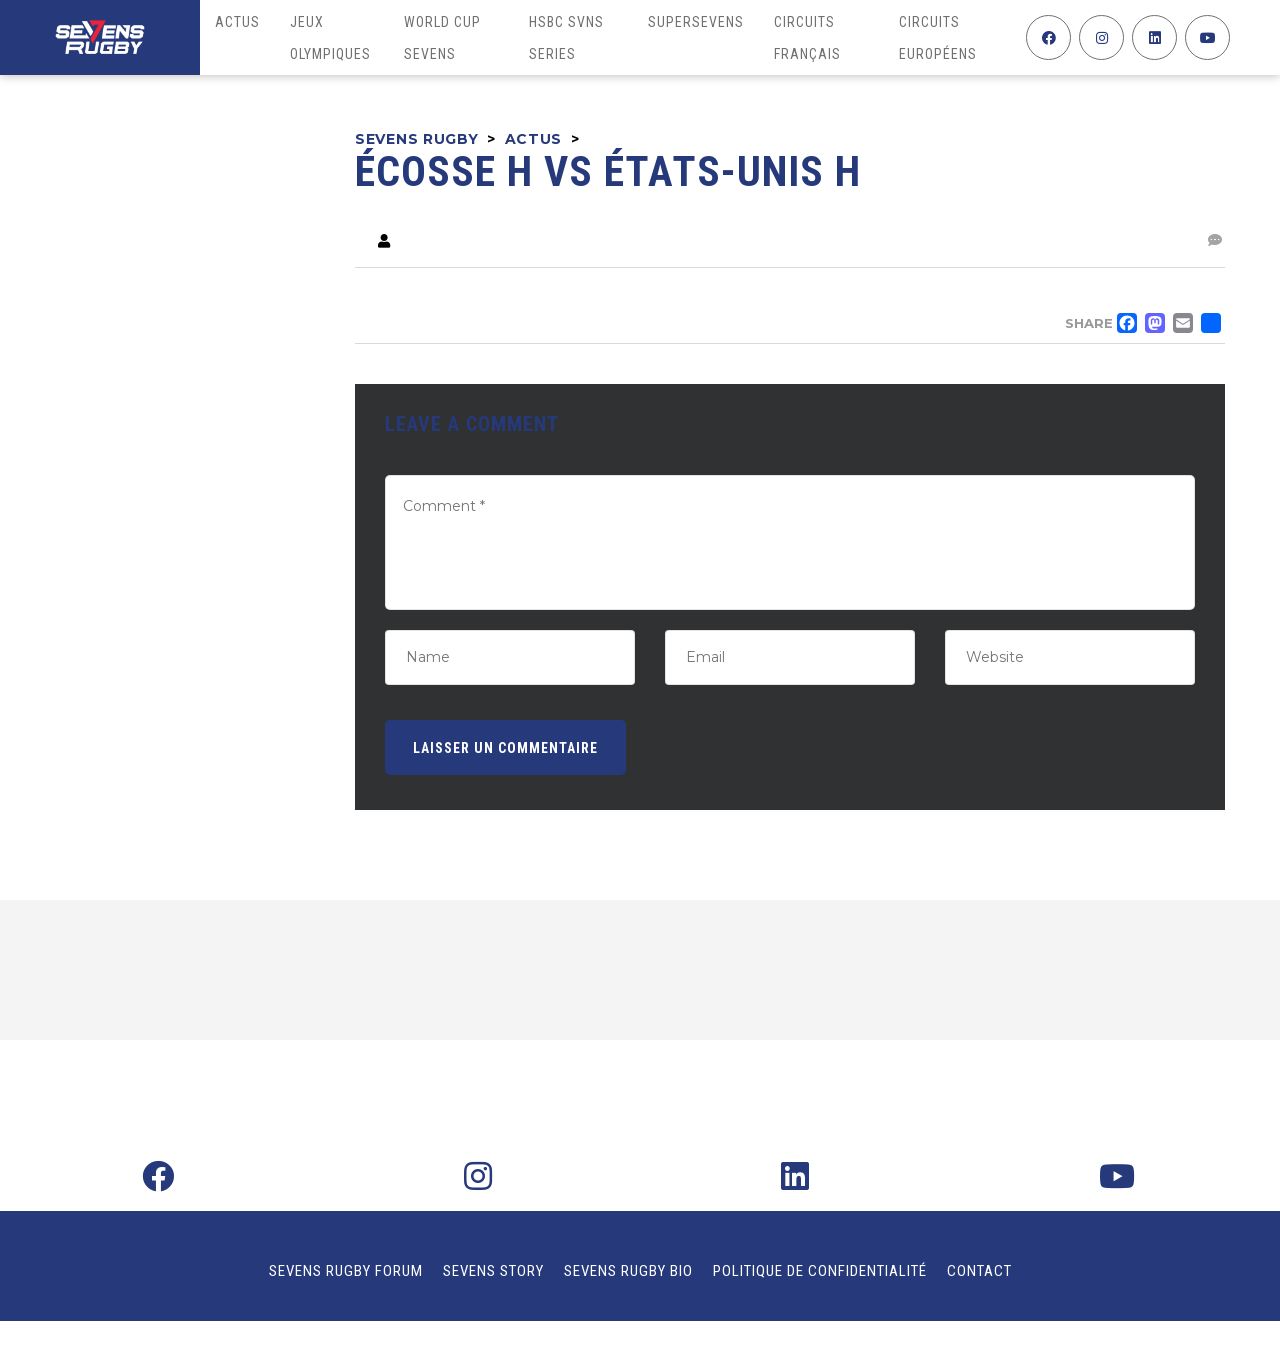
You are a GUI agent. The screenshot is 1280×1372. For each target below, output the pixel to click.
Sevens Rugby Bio (628, 1271)
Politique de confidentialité (820, 1271)
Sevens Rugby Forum (346, 1271)
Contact (979, 1271)
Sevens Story (493, 1271)
